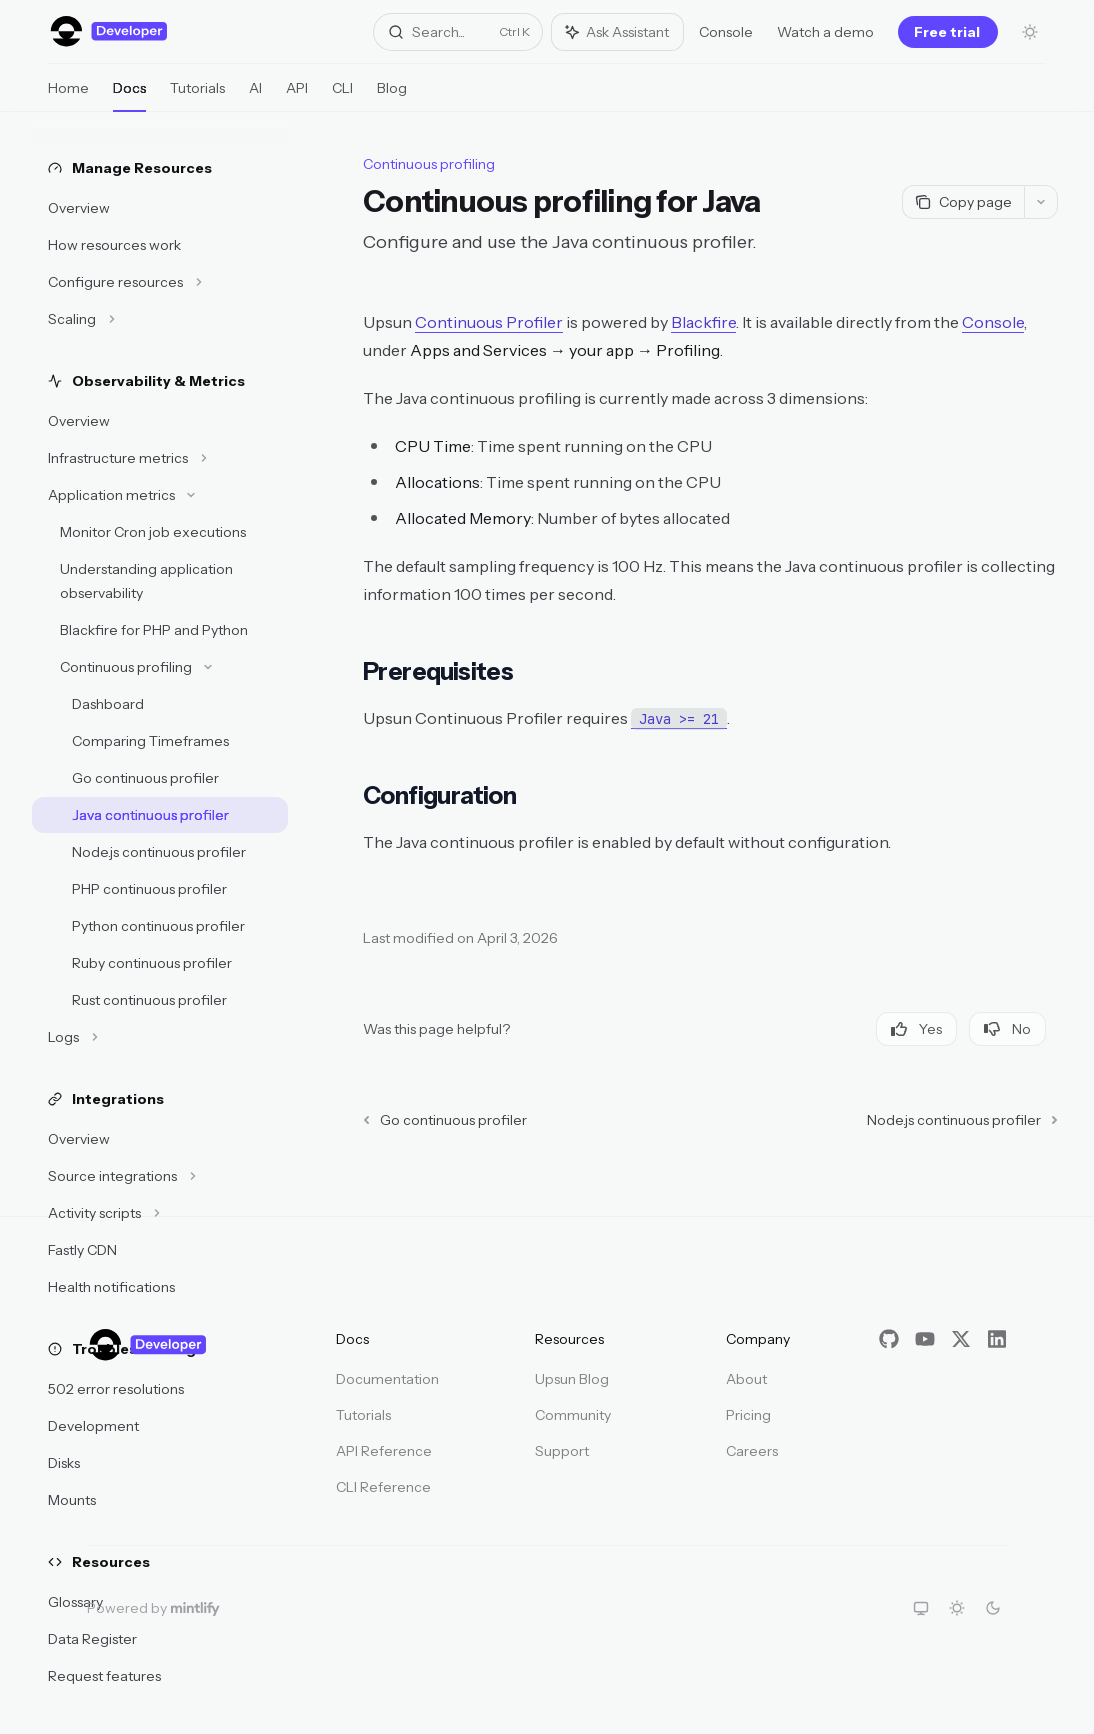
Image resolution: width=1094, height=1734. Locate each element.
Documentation (387, 1379)
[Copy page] (963, 202)
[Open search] (458, 32)
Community (573, 1415)
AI (255, 95)
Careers (752, 1451)
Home (68, 95)
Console (726, 32)
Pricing (748, 1415)
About (746, 1379)
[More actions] (1041, 202)
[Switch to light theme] (957, 1608)
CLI (342, 95)
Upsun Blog (572, 1379)
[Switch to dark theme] (993, 1608)
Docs (129, 95)
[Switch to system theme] (921, 1608)
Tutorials (197, 95)
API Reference (384, 1451)
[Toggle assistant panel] (617, 32)
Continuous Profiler (489, 322)
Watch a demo (825, 32)
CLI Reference (383, 1487)
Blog (392, 95)
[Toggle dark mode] (1030, 32)
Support (562, 1451)
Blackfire (703, 322)
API (297, 95)
